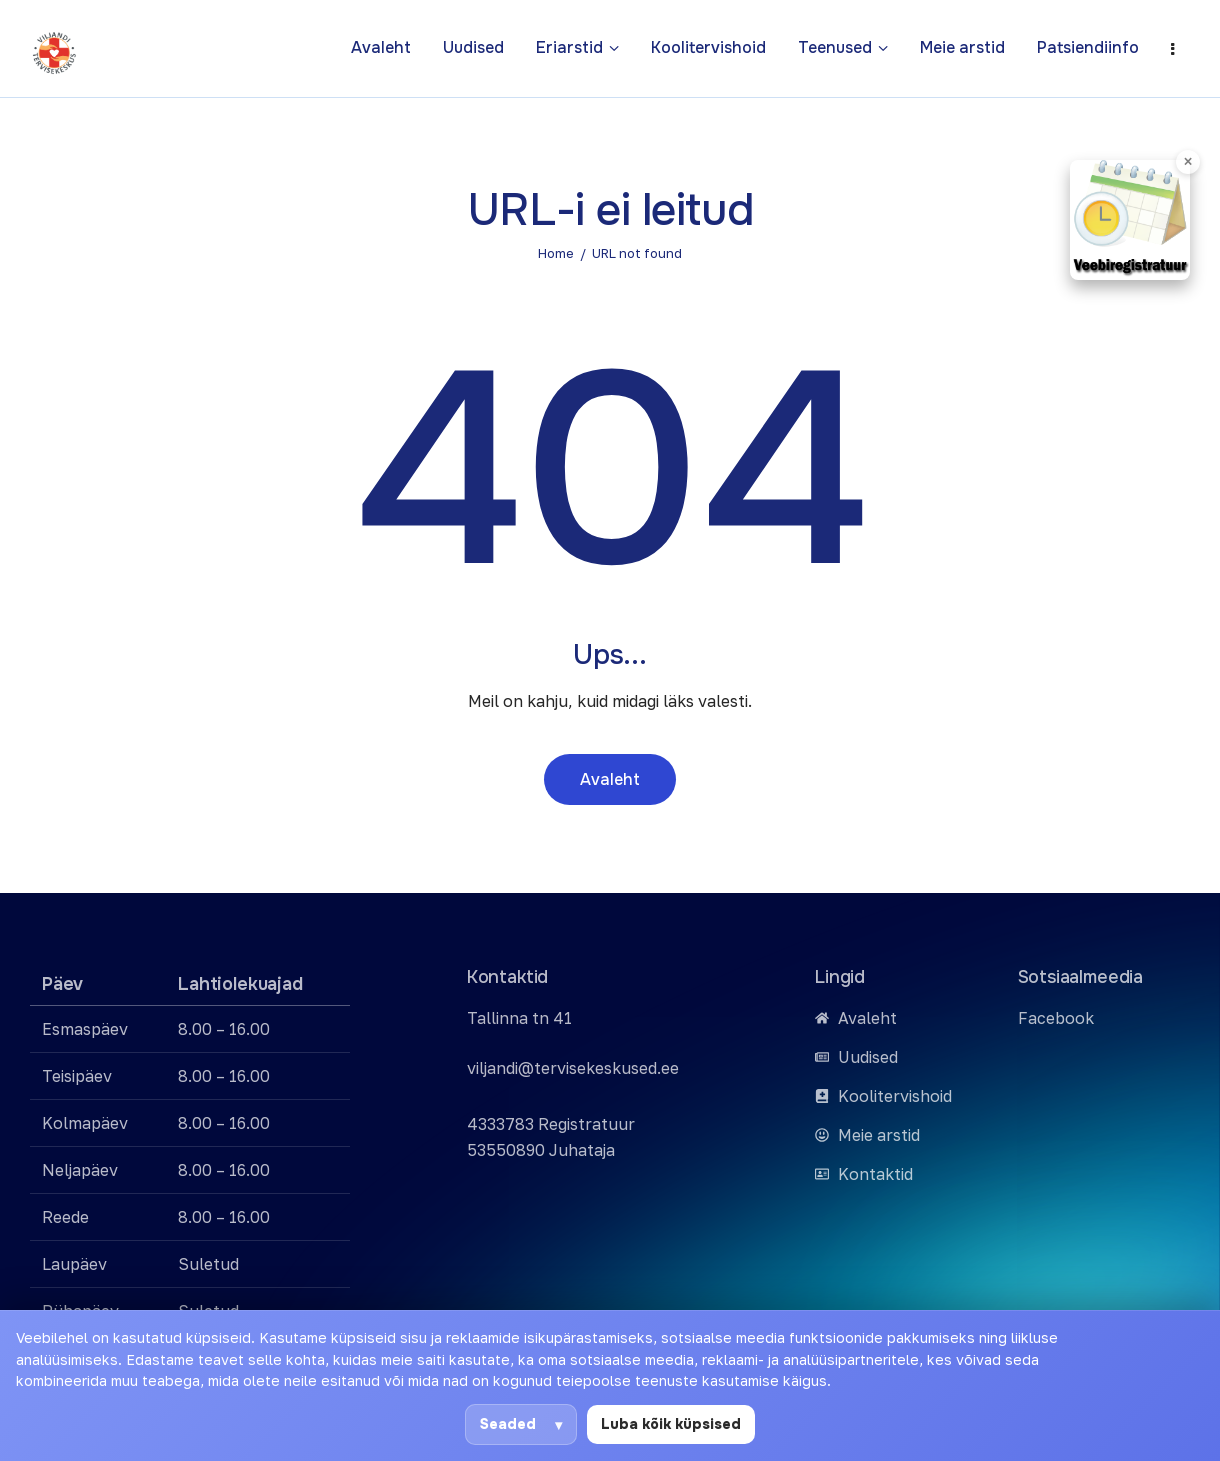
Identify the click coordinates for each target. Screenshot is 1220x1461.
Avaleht (610, 779)
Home (556, 253)
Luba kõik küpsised (671, 1424)
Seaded (508, 1424)
